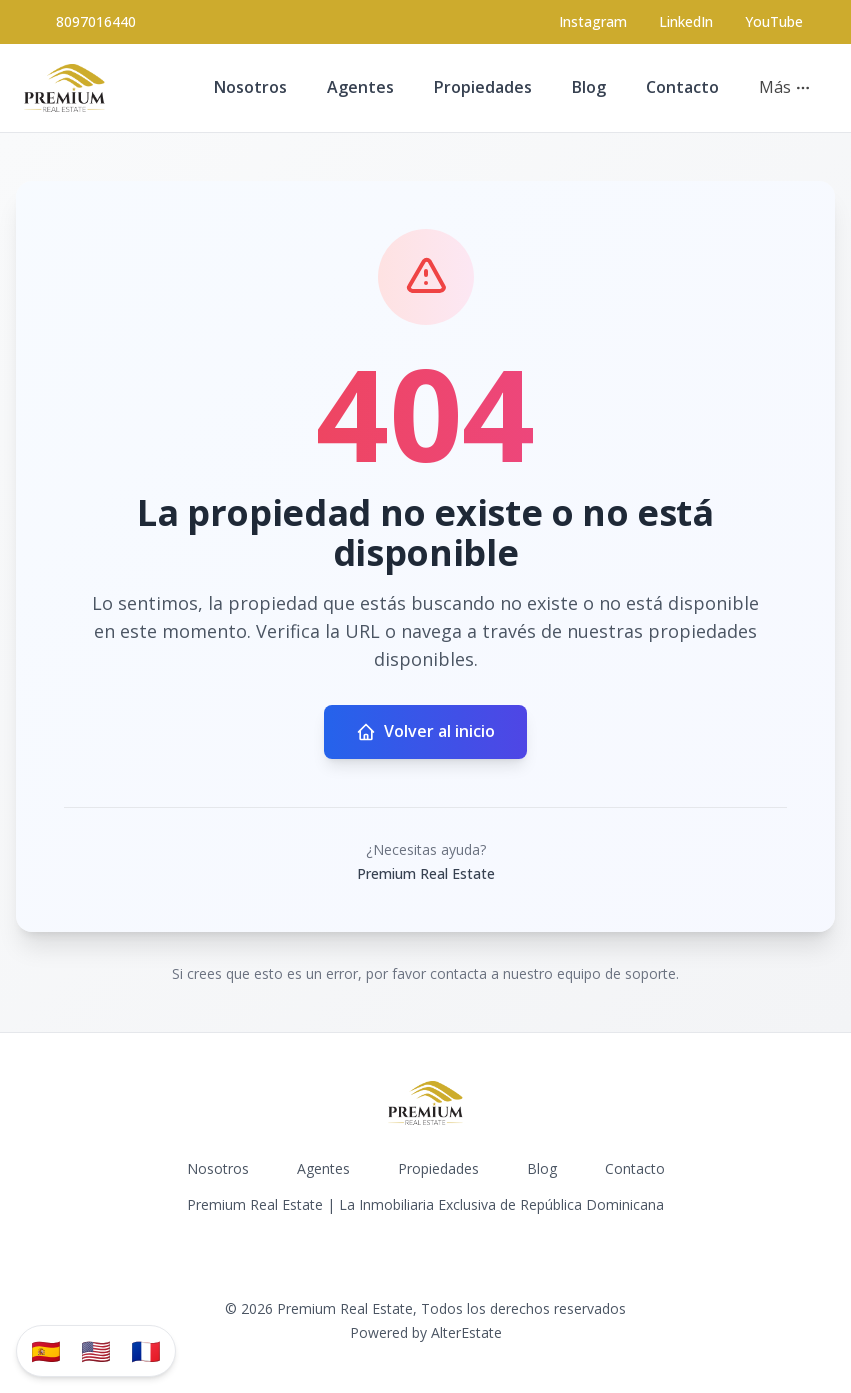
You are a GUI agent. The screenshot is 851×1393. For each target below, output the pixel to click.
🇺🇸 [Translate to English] (96, 1350)
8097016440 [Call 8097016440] (96, 21)
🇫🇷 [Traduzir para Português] (146, 1350)
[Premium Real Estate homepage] (64, 88)
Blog (589, 87)
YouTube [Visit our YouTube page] (774, 21)
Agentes (360, 87)
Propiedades (483, 87)
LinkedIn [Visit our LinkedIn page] (686, 21)
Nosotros (250, 87)
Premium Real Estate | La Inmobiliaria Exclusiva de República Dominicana (425, 1204)
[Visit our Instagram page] (593, 22)
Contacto (682, 87)
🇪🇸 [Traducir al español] (46, 1350)
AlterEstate (466, 1332)
